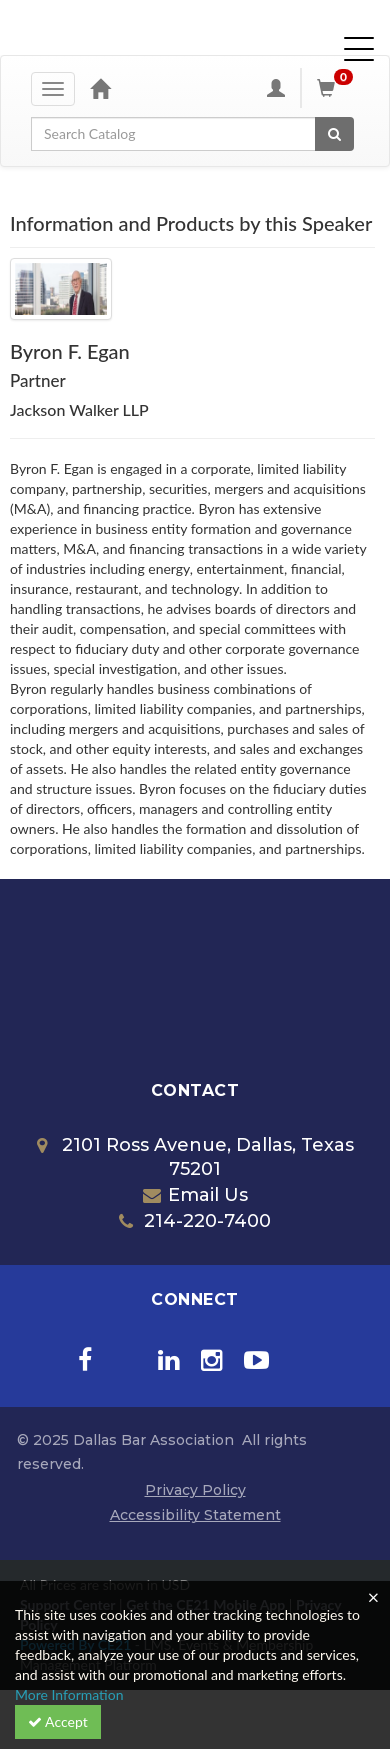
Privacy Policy (195, 1490)
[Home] (100, 88)
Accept (58, 1721)
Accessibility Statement (195, 1515)
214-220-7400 (195, 1221)
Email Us (195, 1195)
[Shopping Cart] (338, 88)
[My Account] (276, 88)
